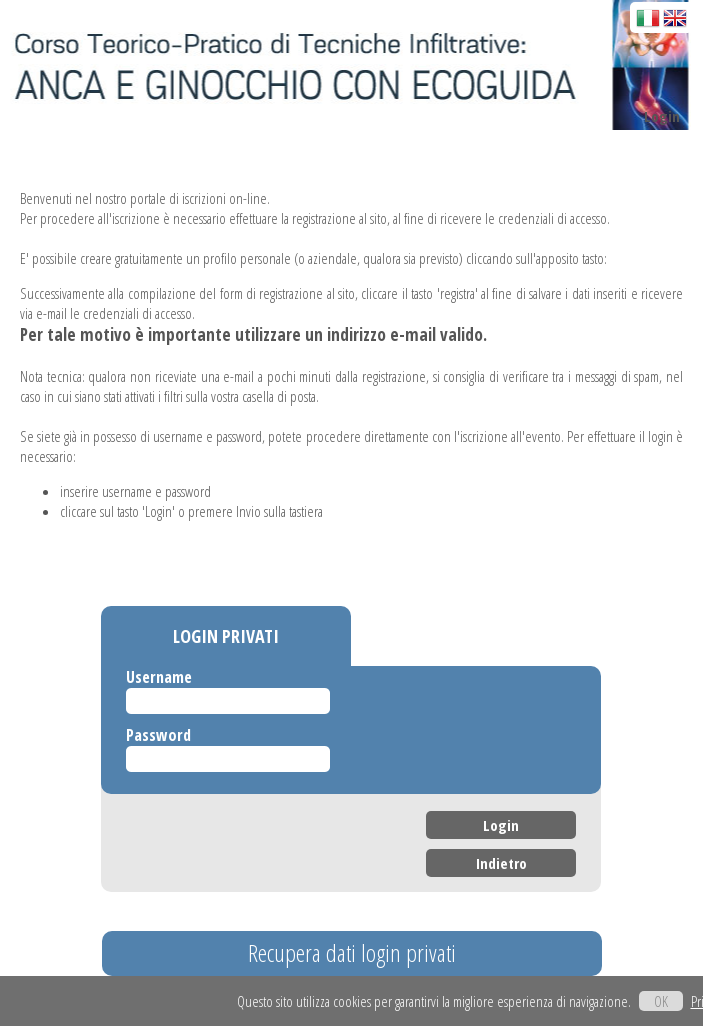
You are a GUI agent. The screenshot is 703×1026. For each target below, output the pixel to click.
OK (661, 1001)
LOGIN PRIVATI (226, 636)
